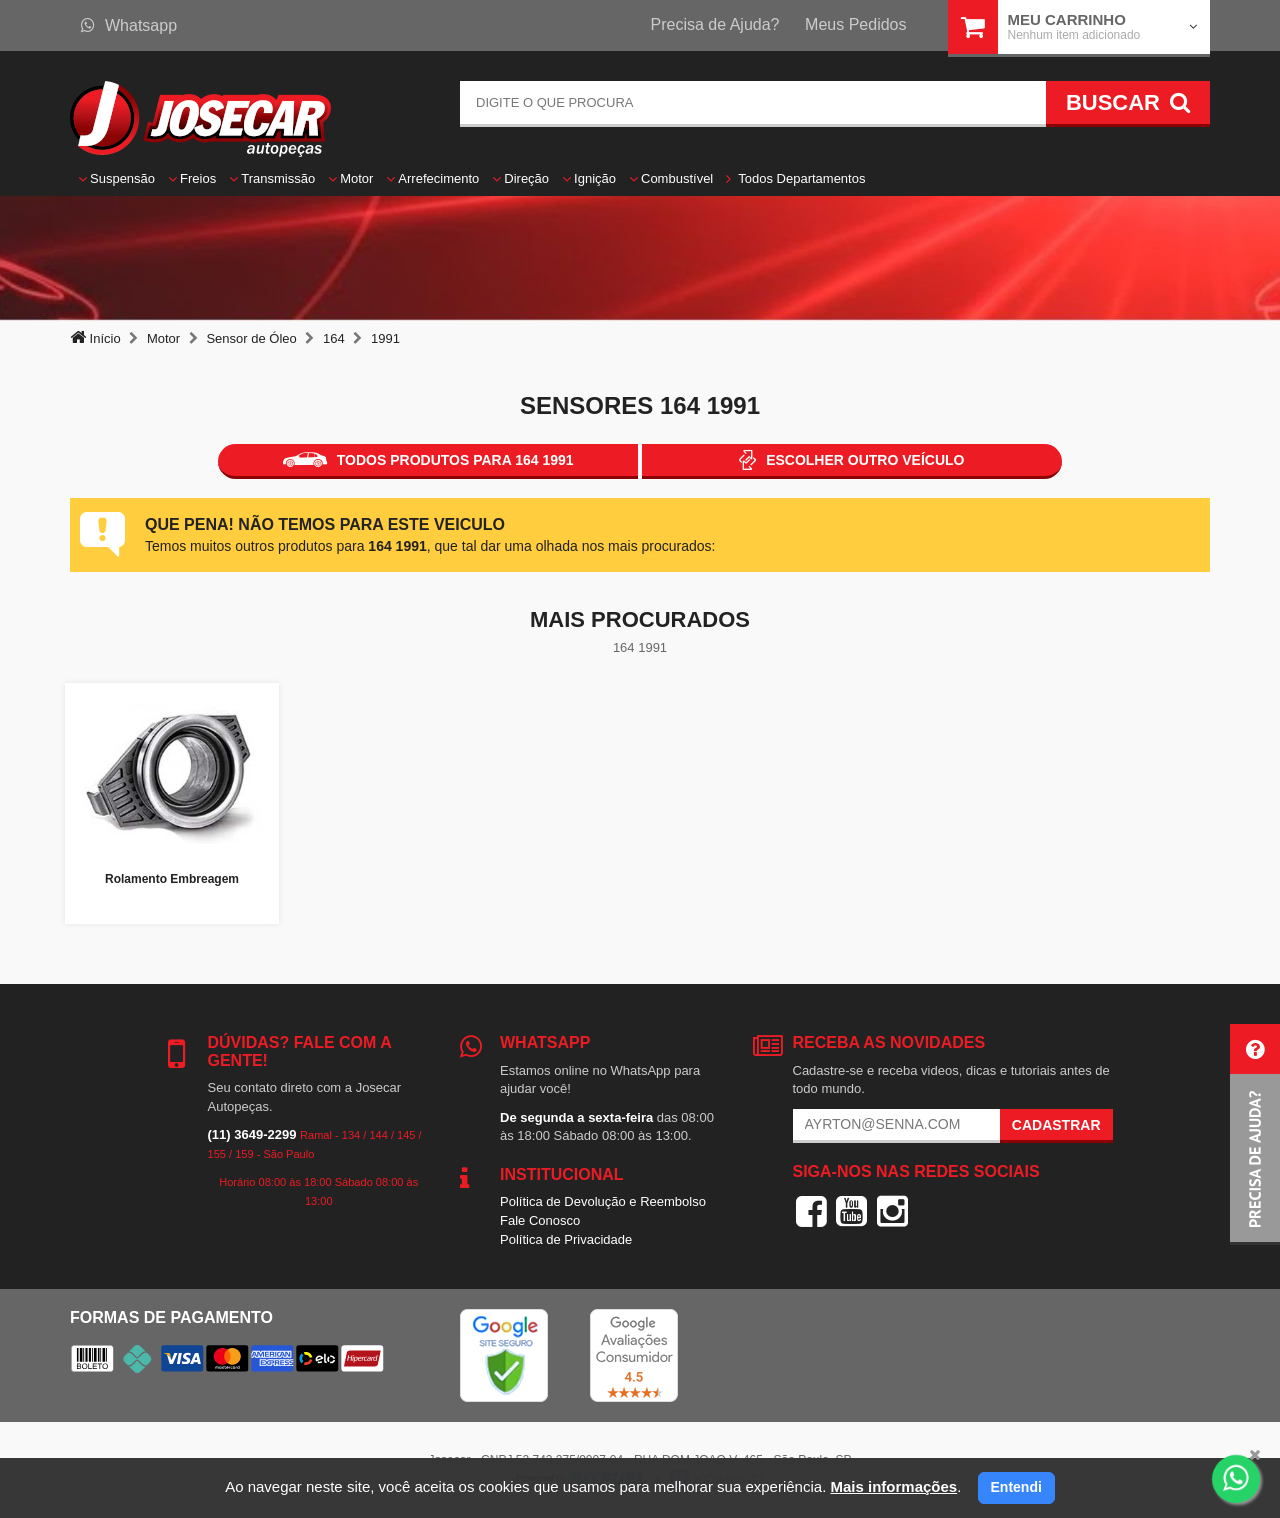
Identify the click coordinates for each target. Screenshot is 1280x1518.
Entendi (1016, 1487)
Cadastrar (1056, 1125)
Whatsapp (129, 25)
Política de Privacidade (566, 1239)
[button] (1255, 1134)
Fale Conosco (540, 1220)
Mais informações (893, 1486)
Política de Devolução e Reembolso (603, 1201)
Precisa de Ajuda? (715, 24)
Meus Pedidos (855, 24)
